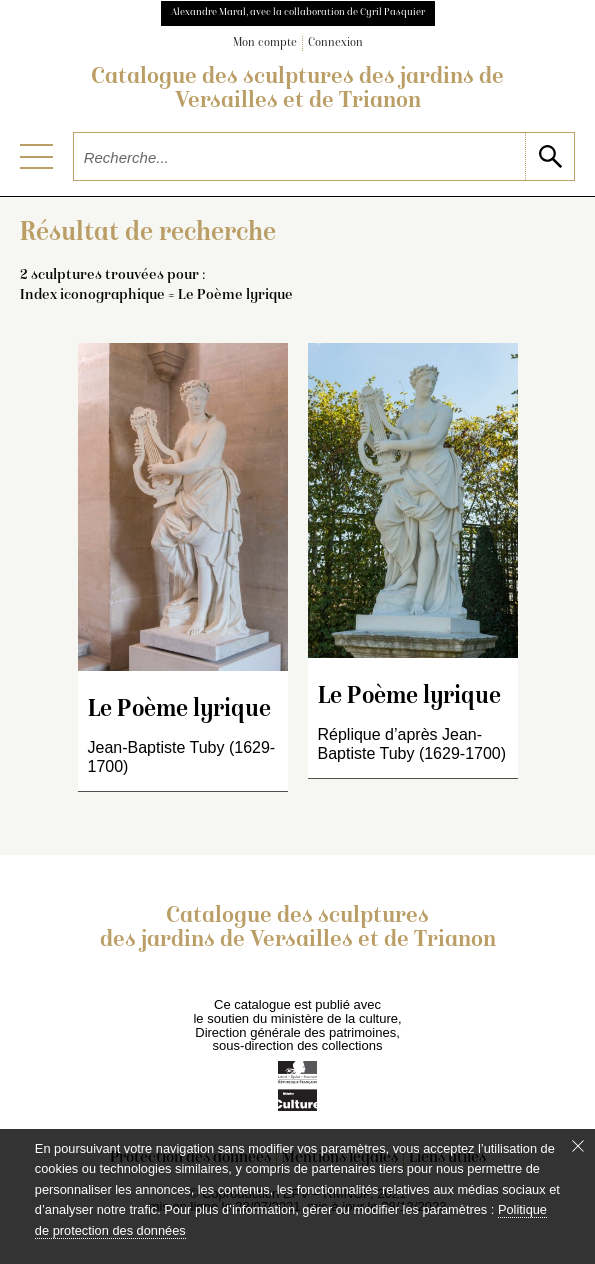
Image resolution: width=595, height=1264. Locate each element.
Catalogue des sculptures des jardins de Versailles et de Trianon (297, 90)
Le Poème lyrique (179, 710)
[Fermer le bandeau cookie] (578, 1146)
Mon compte (265, 43)
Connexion (335, 43)
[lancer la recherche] (549, 156)
